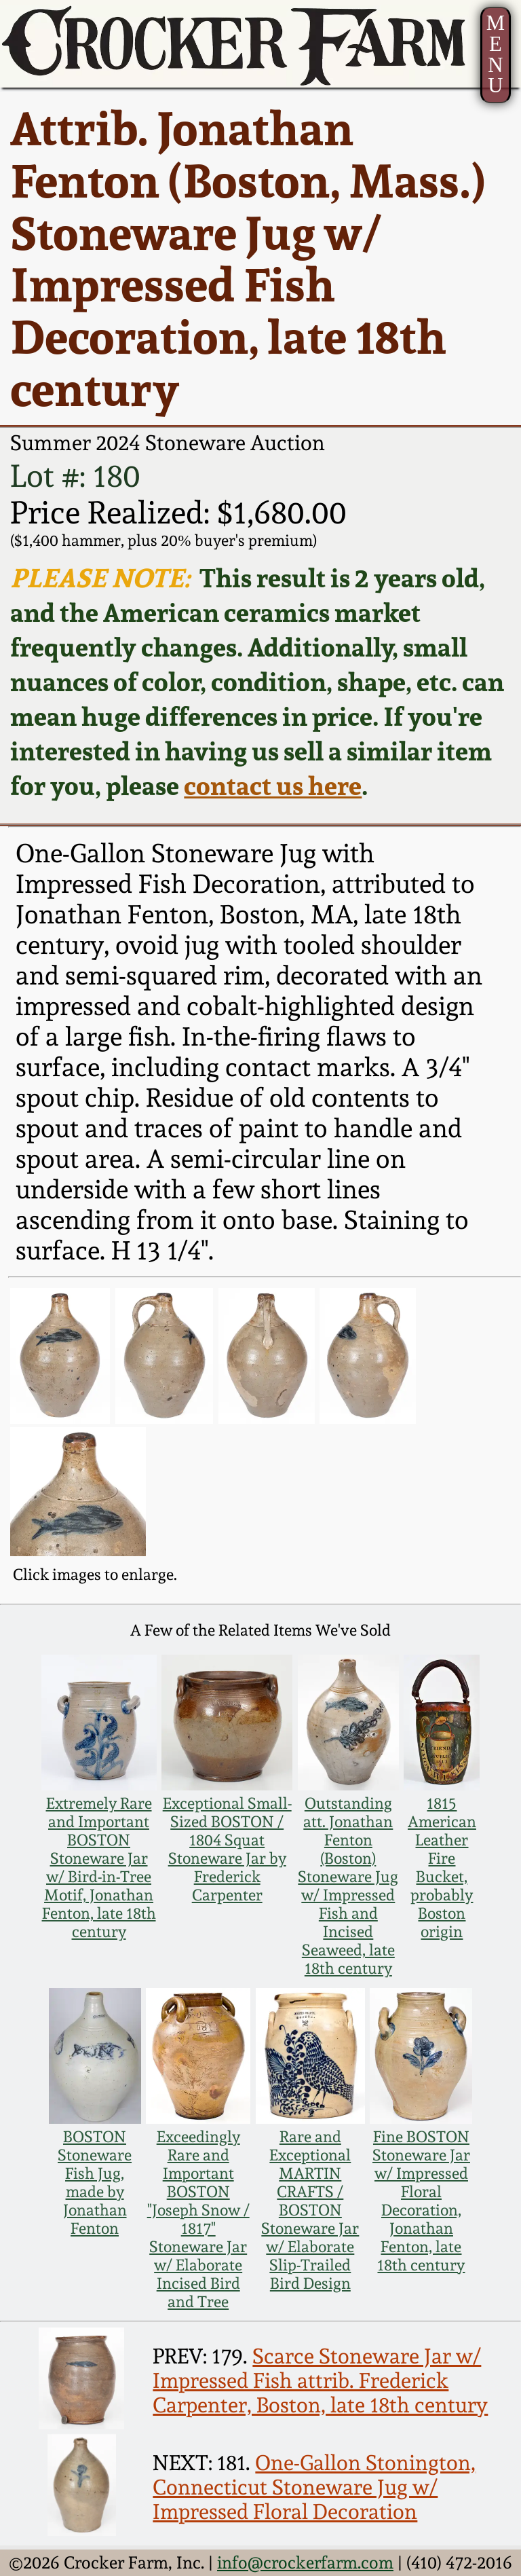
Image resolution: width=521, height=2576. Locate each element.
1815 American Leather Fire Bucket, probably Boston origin (442, 1867)
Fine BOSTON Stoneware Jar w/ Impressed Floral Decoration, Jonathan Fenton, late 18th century (421, 2200)
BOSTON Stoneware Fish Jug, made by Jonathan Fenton (95, 2182)
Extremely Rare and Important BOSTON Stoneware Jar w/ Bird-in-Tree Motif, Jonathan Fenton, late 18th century (99, 1867)
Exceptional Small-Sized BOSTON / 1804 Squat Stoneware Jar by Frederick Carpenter (227, 1849)
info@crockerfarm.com (305, 2562)
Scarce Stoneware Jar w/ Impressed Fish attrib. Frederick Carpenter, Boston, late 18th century (320, 2380)
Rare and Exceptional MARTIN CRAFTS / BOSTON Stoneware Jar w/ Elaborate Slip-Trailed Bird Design (310, 2209)
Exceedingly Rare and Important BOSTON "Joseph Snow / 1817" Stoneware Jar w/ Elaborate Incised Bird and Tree (198, 2219)
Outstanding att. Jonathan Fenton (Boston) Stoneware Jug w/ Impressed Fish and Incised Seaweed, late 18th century (348, 1885)
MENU (495, 54)
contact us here (273, 785)
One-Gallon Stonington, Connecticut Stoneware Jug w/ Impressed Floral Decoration (314, 2487)
